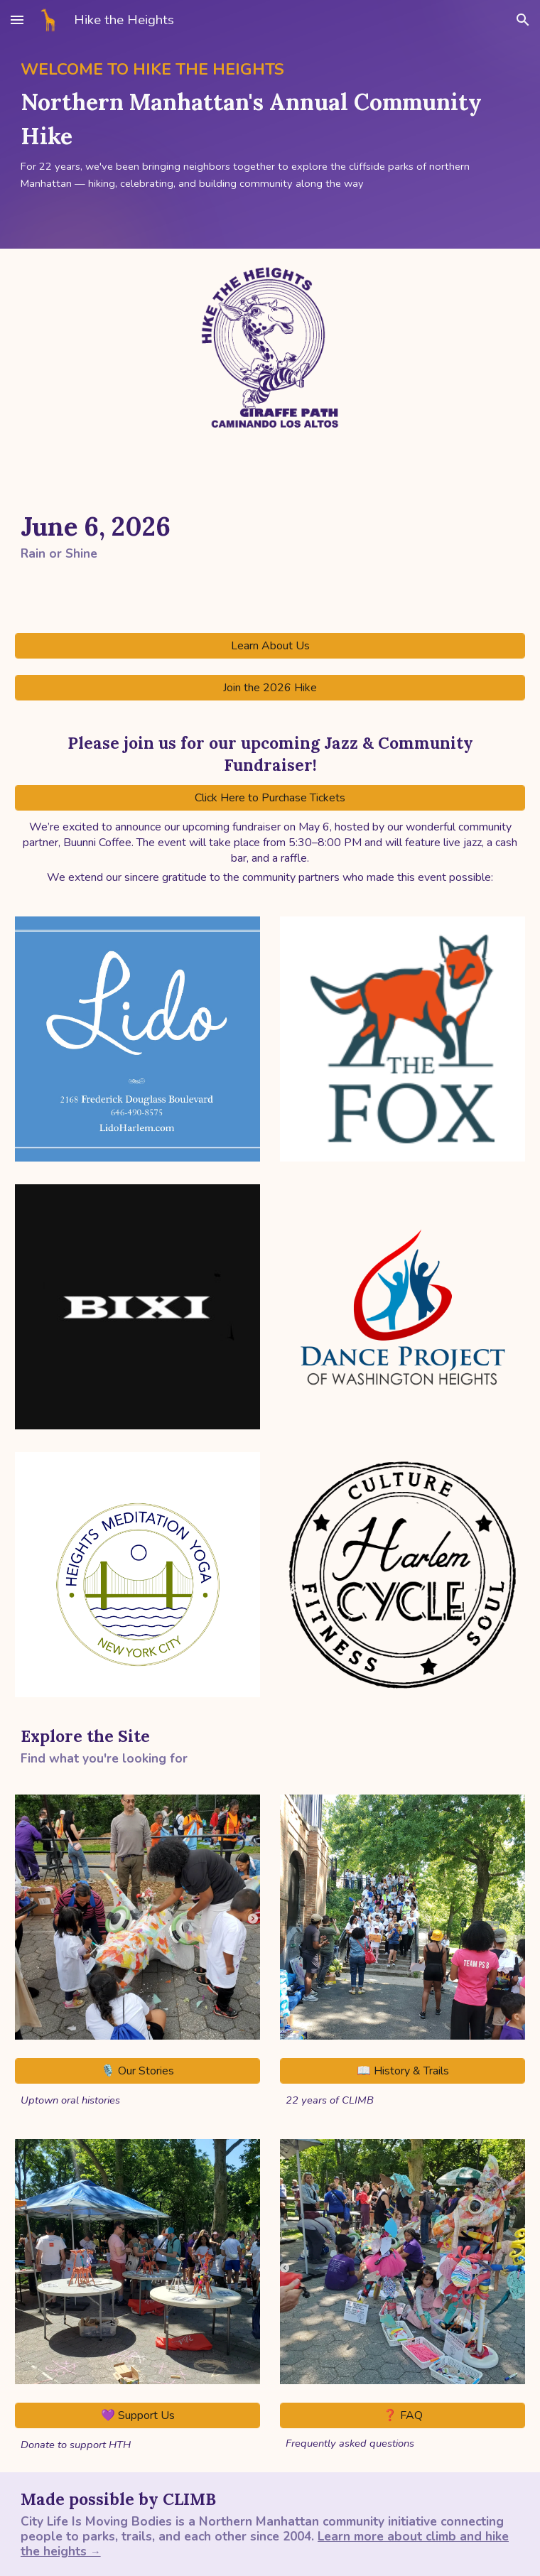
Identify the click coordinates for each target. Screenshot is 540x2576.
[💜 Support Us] (137, 2415)
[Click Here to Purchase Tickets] (270, 798)
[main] (270, 124)
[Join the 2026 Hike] (270, 688)
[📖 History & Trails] (402, 2071)
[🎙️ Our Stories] (137, 2071)
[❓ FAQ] (402, 2415)
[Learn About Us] (270, 646)
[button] (17, 19)
